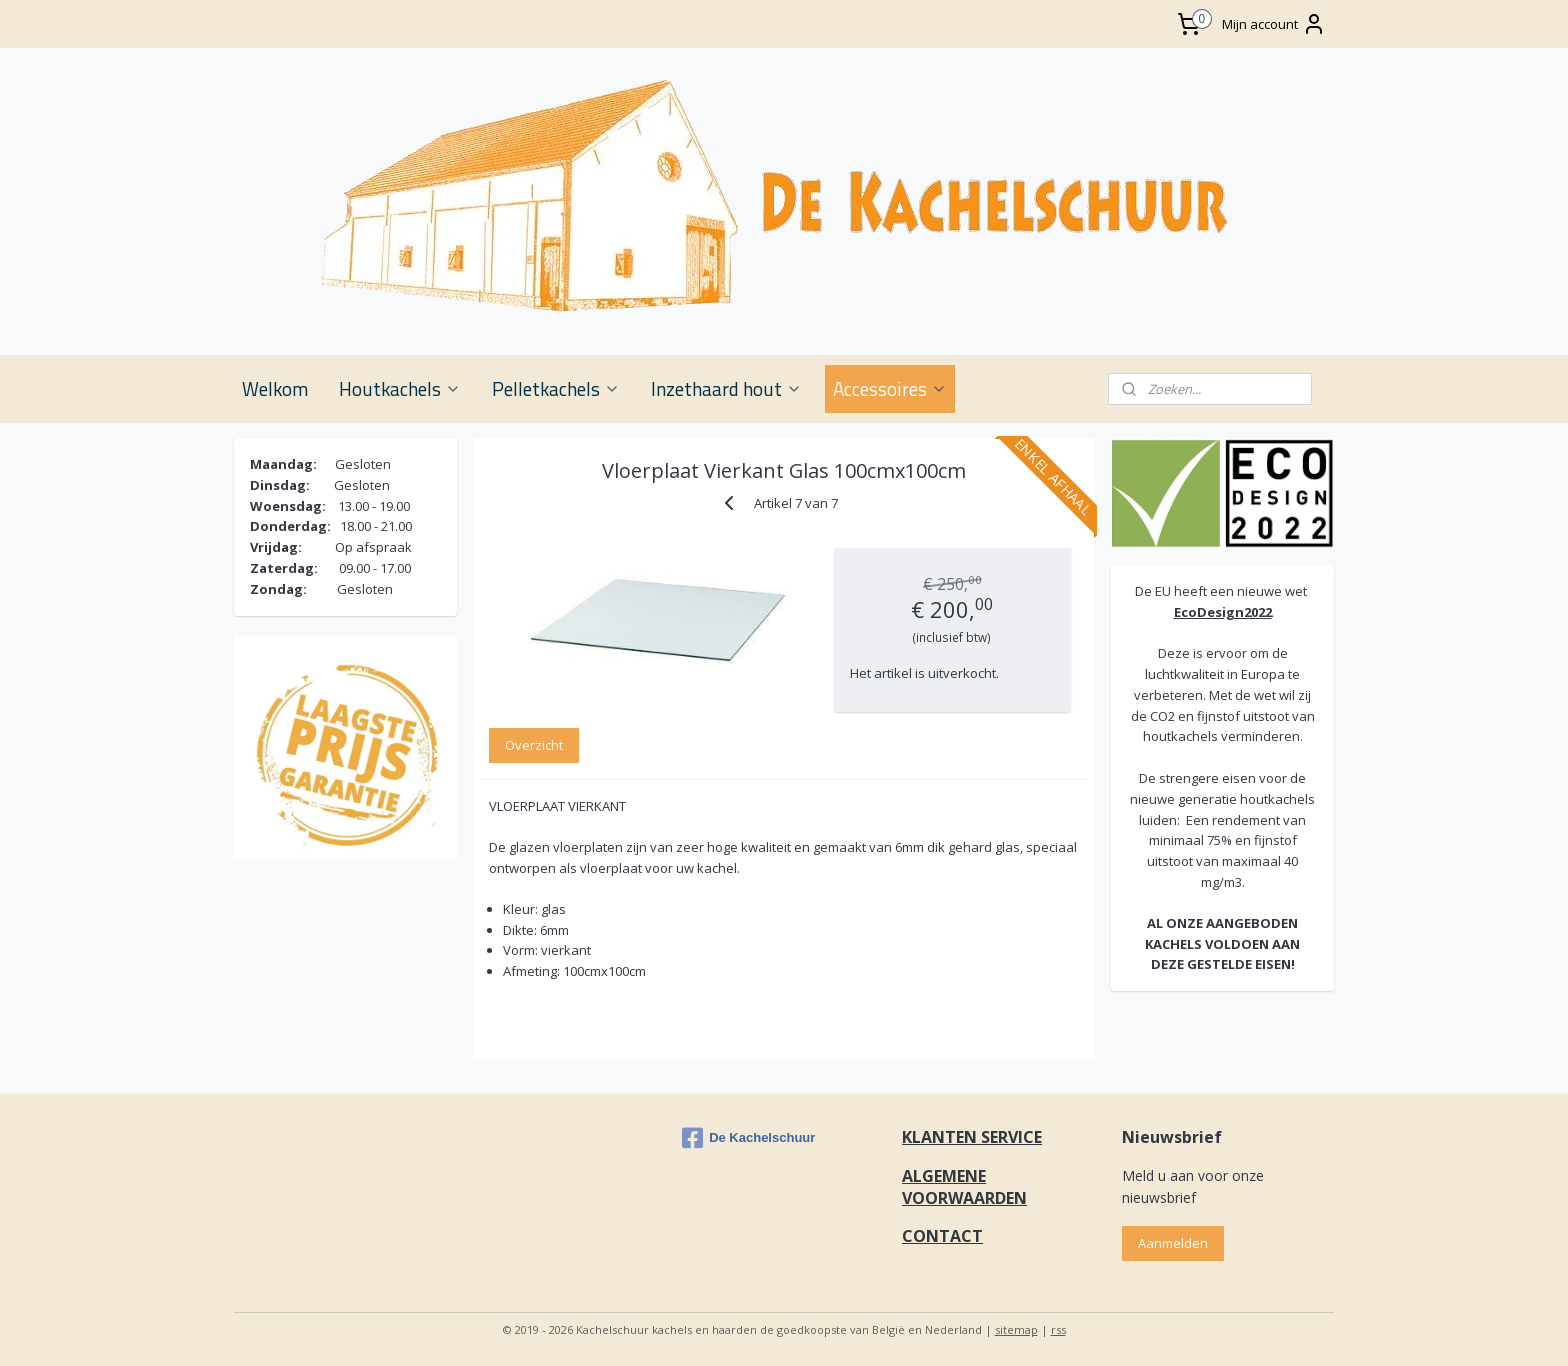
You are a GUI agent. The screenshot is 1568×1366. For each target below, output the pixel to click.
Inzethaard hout (726, 388)
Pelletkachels (556, 388)
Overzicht (534, 745)
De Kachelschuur (748, 1138)
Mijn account (1274, 24)
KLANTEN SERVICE (972, 1137)
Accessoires (890, 388)
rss (1058, 1329)
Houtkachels (400, 388)
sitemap (1016, 1329)
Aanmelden (1173, 1243)
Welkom (275, 388)
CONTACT (942, 1236)
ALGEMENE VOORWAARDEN (964, 1187)
